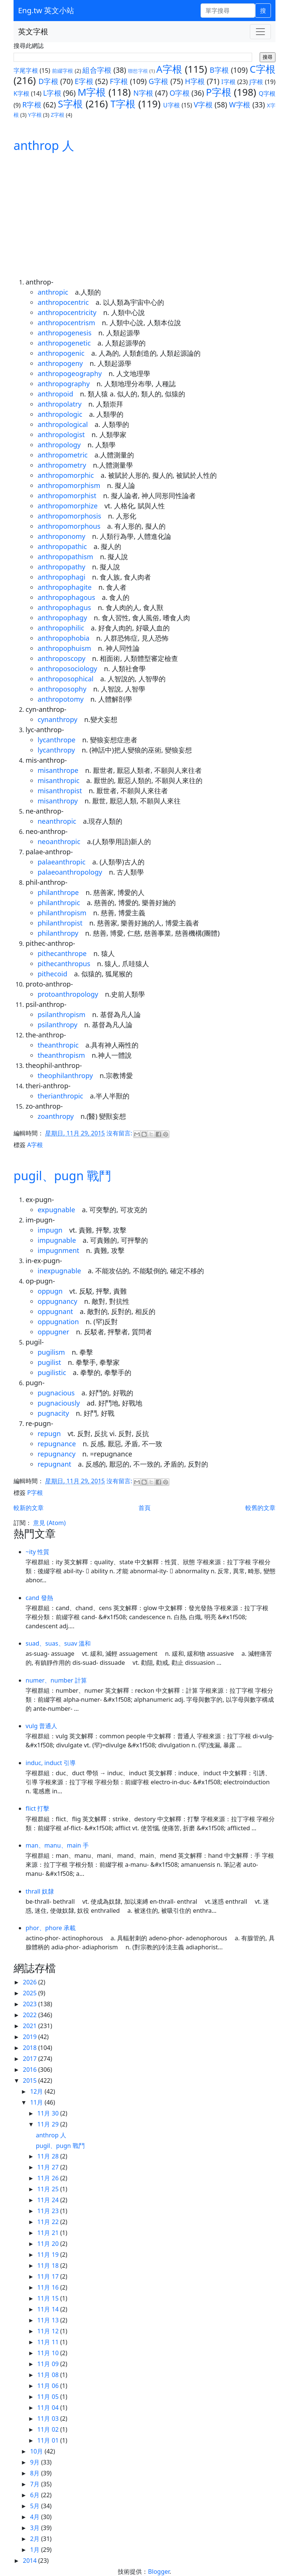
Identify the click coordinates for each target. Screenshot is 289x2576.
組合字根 (96, 70)
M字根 (92, 92)
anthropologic (60, 414)
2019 (30, 2037)
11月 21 (48, 2233)
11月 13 (48, 2320)
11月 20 (48, 2243)
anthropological (63, 424)
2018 (30, 2048)
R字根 (31, 104)
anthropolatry (60, 403)
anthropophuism (64, 648)
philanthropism (62, 912)
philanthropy (58, 933)
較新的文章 (29, 1508)
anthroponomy (61, 536)
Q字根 (267, 93)
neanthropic (57, 821)
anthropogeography (70, 373)
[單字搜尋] (228, 10)
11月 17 (48, 2276)
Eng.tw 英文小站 (46, 10)
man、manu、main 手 (57, 1845)
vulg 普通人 (41, 1726)
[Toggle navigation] (260, 31)
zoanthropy (56, 1116)
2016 (30, 2069)
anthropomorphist (67, 495)
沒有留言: (120, 1133)
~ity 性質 (37, 1552)
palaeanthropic (61, 861)
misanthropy (58, 800)
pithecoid (52, 973)
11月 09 (48, 2364)
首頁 (144, 1508)
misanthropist (60, 790)
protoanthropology (68, 994)
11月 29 (48, 2124)
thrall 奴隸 (40, 1891)
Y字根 (34, 114)
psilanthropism (61, 1014)
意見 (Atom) (49, 1523)
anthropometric (63, 454)
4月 (35, 2517)
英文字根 (33, 31)
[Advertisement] (144, 210)
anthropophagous (66, 597)
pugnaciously (59, 1402)
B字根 (219, 70)
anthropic (53, 292)
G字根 (159, 81)
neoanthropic (59, 841)
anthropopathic (62, 546)
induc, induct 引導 (51, 1763)
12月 (37, 2091)
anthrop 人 (44, 145)
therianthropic (60, 1095)
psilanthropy (58, 1024)
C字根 (262, 69)
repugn (49, 1433)
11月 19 (48, 2254)
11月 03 (48, 2418)
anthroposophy (62, 688)
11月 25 (48, 2189)
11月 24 (48, 2200)
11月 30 (48, 2113)
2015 (30, 2080)
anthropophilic (61, 627)
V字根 (203, 104)
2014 (30, 2560)
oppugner (53, 1331)
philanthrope (58, 892)
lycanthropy (56, 749)
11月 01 (48, 2440)
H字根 (195, 81)
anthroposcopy (61, 658)
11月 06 (48, 2386)
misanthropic (58, 780)
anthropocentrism (66, 322)
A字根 (169, 69)
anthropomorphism (69, 485)
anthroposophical (66, 678)
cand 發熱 (39, 1598)
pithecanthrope (62, 953)
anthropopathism (65, 556)
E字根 (84, 81)
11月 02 (48, 2429)
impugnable (57, 1240)
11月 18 (48, 2265)
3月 (35, 2528)
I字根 (228, 82)
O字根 (179, 93)
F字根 (119, 81)
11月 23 (48, 2211)
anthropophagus (64, 607)
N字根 (143, 93)
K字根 (21, 93)
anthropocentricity (67, 312)
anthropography (64, 383)
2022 (30, 2015)
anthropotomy (61, 699)
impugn (50, 1229)
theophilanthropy (65, 1075)
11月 (37, 2102)
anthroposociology (67, 668)
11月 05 (48, 2396)
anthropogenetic (64, 342)
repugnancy (57, 1453)
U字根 (171, 105)
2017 (30, 2058)
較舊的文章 (260, 1508)
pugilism (51, 1352)
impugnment (58, 1250)
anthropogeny (60, 363)
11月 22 (48, 2222)
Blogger (158, 2571)
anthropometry (62, 465)
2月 (35, 2539)
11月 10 (48, 2353)
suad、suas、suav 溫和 (58, 1643)
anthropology (59, 444)
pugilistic (52, 1372)
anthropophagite (64, 587)
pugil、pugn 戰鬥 (62, 1175)
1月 (35, 2549)
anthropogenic (61, 353)
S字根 (70, 103)
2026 (30, 1982)
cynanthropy (58, 719)
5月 (35, 2506)
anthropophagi (61, 576)
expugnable (56, 1209)
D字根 (48, 81)
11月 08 (48, 2375)
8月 (35, 2473)
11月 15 (48, 2298)
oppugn (50, 1291)
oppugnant (55, 1311)
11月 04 (48, 2407)
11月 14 (48, 2309)
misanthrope (58, 770)
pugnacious (56, 1392)
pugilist (49, 1362)
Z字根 (57, 114)
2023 (30, 2004)
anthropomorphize (67, 505)
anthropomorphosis (69, 515)
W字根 (240, 104)
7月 (35, 2484)
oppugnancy (57, 1301)
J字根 (256, 82)
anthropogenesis (64, 332)
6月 (35, 2495)
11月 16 (48, 2287)
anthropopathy (61, 566)
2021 (30, 2026)
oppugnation (58, 1321)
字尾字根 (26, 70)
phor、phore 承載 (51, 1928)
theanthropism (61, 1055)
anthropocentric (63, 302)
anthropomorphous (69, 526)
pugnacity (53, 1413)
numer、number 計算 (56, 1680)
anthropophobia (64, 637)
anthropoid (55, 393)
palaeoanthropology (70, 872)
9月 (35, 2462)
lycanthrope (57, 739)
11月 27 (48, 2167)
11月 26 (48, 2178)
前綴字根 (62, 70)
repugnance (57, 1443)
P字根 (218, 92)
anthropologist (61, 434)
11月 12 (48, 2331)
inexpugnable (59, 1270)
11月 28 (48, 2156)
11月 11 (48, 2342)
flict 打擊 (37, 1808)
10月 (37, 2451)
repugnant (54, 1464)
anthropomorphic (66, 475)
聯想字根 (138, 70)
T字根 (123, 103)
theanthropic (58, 1044)
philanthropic (59, 902)
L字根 (52, 93)
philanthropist (60, 922)
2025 (30, 1993)
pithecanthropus (64, 963)
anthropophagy (62, 617)
